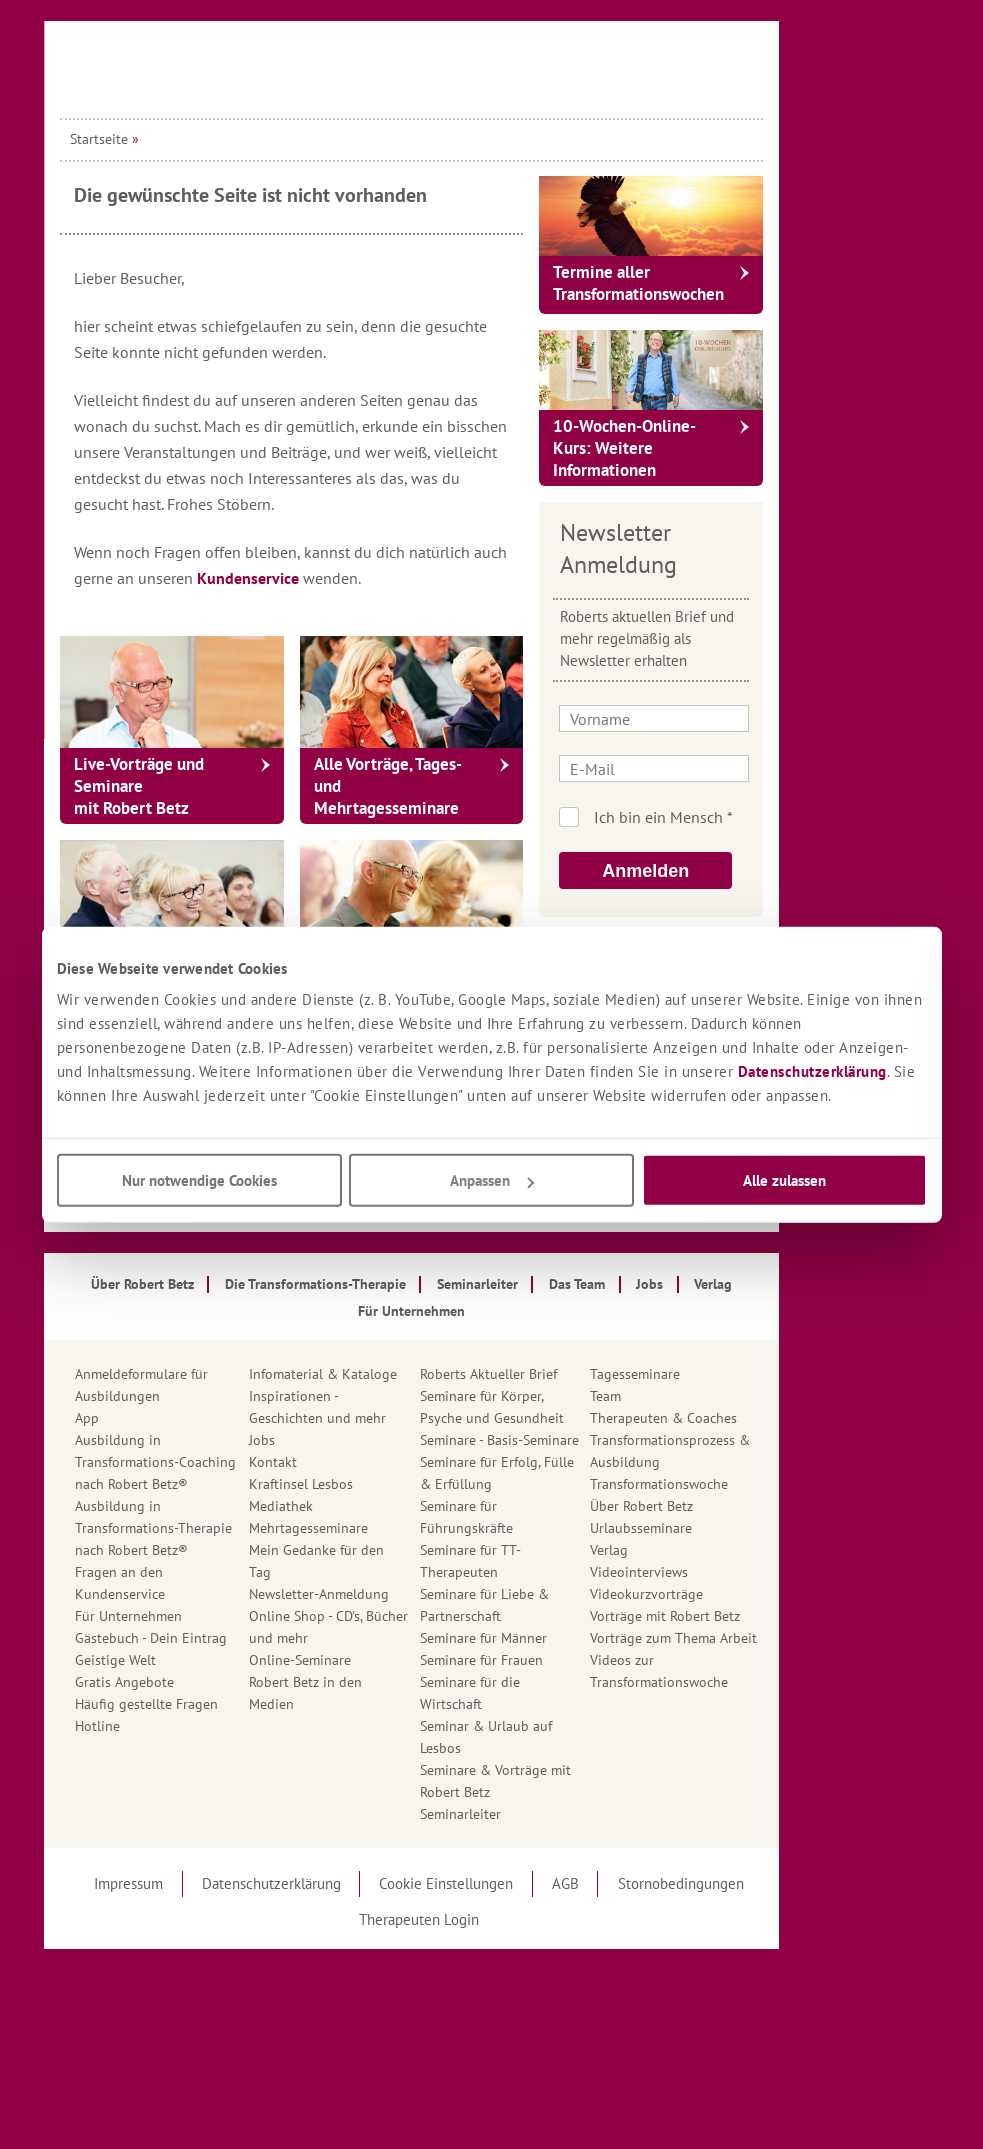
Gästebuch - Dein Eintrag (231, 1638)
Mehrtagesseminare (388, 1528)
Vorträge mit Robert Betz (745, 1616)
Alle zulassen (784, 1180)
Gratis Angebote (204, 1682)
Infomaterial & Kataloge (403, 1374)
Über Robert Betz (721, 1506)
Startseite (179, 139)
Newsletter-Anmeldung (399, 1594)
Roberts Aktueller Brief (568, 1374)
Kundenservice (330, 578)
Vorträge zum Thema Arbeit (753, 1638)
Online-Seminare (380, 1660)
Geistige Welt (195, 1660)
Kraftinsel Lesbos (381, 1484)
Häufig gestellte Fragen (226, 1704)
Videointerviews (719, 1572)
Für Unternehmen (208, 1616)
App (167, 1418)
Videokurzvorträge (726, 1594)
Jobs (342, 1440)
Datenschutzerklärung (812, 1071)
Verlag (689, 1550)
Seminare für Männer (563, 1638)
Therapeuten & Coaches (743, 1418)
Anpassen (492, 1180)
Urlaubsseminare (721, 1528)
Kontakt (353, 1462)
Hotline (177, 1726)
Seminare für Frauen (561, 1660)
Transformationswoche (739, 1484)
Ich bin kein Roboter (758, 817)
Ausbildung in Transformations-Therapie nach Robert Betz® (233, 1528)
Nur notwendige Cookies (199, 1180)
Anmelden (725, 871)
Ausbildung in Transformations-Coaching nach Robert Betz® (235, 1462)
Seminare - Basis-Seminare (579, 1440)
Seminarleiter (540, 1814)
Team (685, 1396)
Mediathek (361, 1506)
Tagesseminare (715, 1374)
